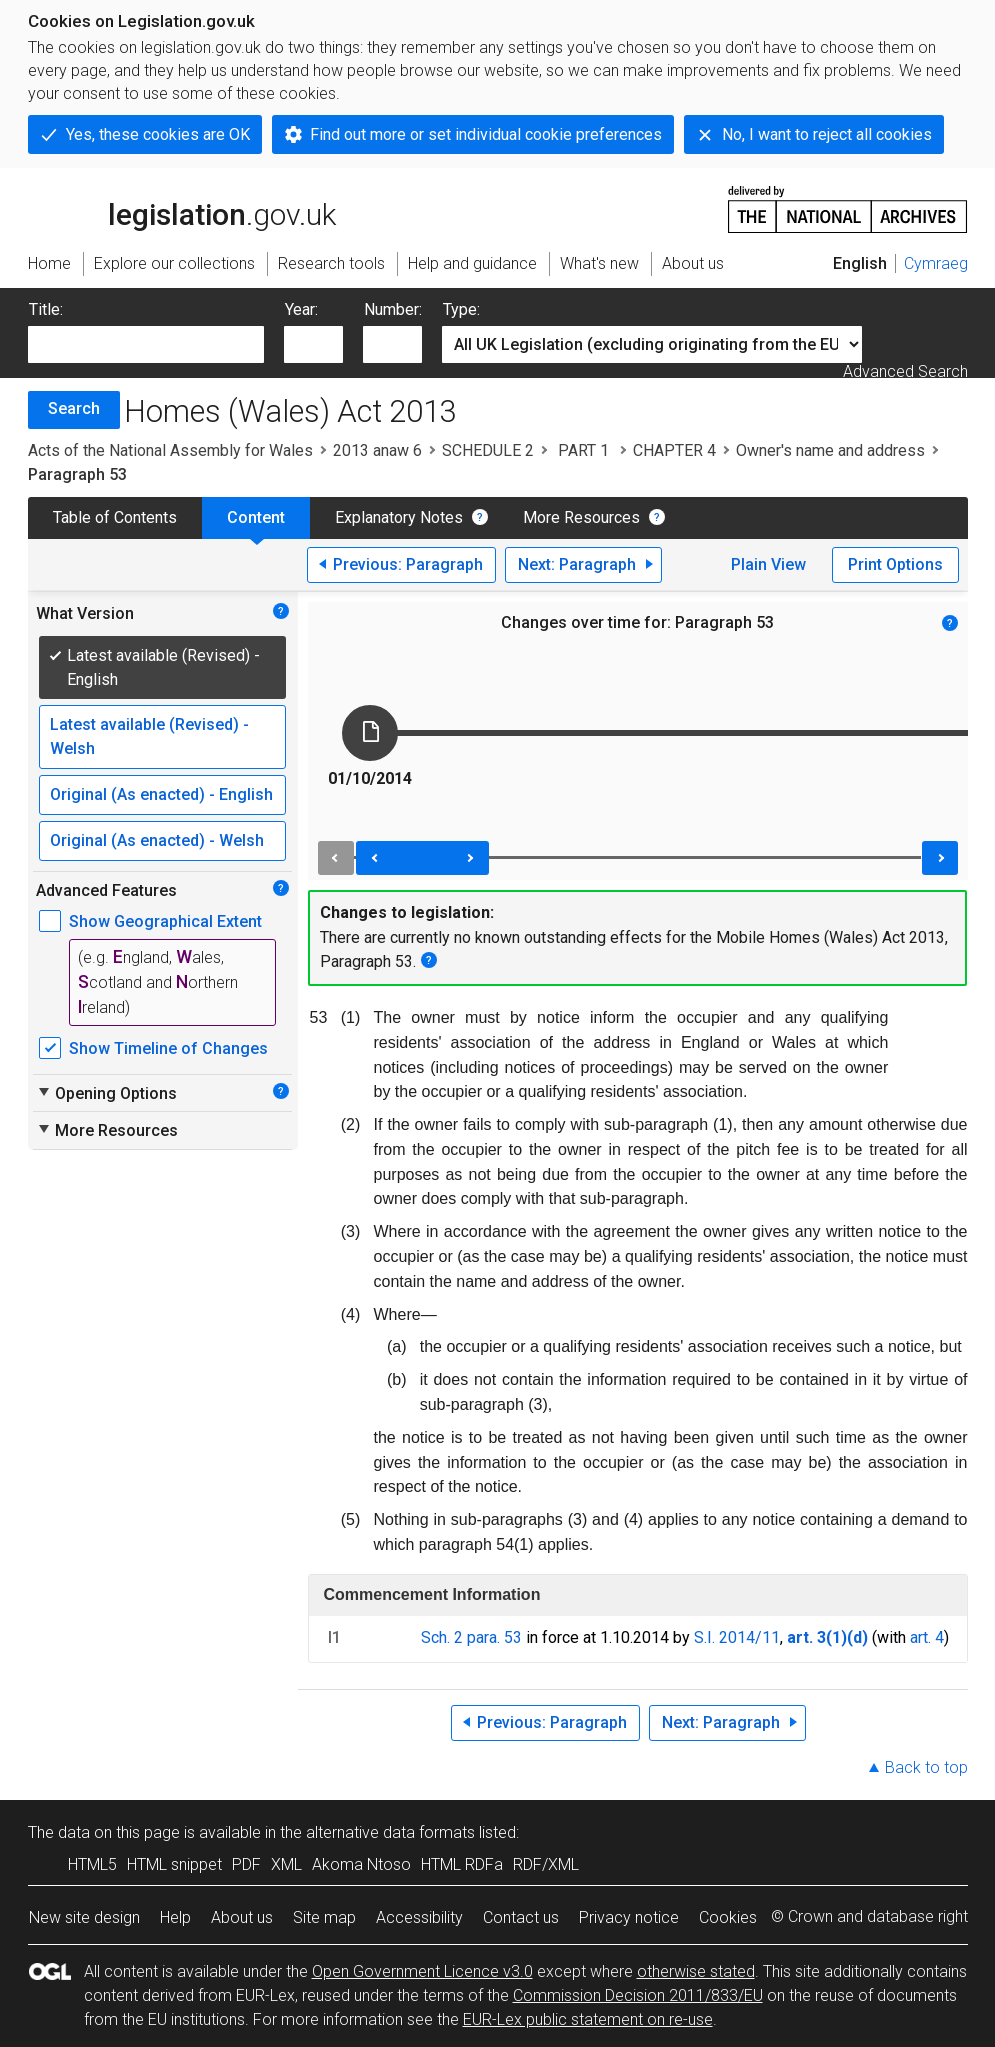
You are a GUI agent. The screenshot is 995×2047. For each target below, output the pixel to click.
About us (242, 1917)
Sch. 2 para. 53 (471, 1637)
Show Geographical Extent (165, 921)
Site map (324, 1917)
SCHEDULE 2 (488, 450)
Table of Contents (115, 517)
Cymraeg (936, 263)
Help (175, 1917)
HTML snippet (174, 1864)
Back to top (926, 1767)
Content (256, 517)
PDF (246, 1864)
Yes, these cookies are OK (158, 134)
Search (74, 408)
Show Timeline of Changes (168, 1048)
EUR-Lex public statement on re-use (588, 2019)
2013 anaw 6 (377, 450)
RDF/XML (546, 1864)
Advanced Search (905, 371)
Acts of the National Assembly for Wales (170, 450)
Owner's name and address (830, 450)
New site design (84, 1917)
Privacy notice (629, 1917)
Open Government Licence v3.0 (422, 1971)
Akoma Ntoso (361, 1864)
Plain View (768, 564)
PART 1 (583, 450)
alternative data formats (390, 1832)
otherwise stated (696, 1971)
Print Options (895, 564)
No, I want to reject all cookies (827, 134)
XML (286, 1864)
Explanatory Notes (399, 517)
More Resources (581, 517)
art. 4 (927, 1637)
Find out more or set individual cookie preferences (486, 134)
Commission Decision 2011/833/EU (638, 1995)
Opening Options (106, 1093)
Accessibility (419, 1917)
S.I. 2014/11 (737, 1637)
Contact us (521, 1917)
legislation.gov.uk (182, 208)
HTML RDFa (462, 1864)
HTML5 (92, 1864)
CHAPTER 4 (674, 450)
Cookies (728, 1917)
